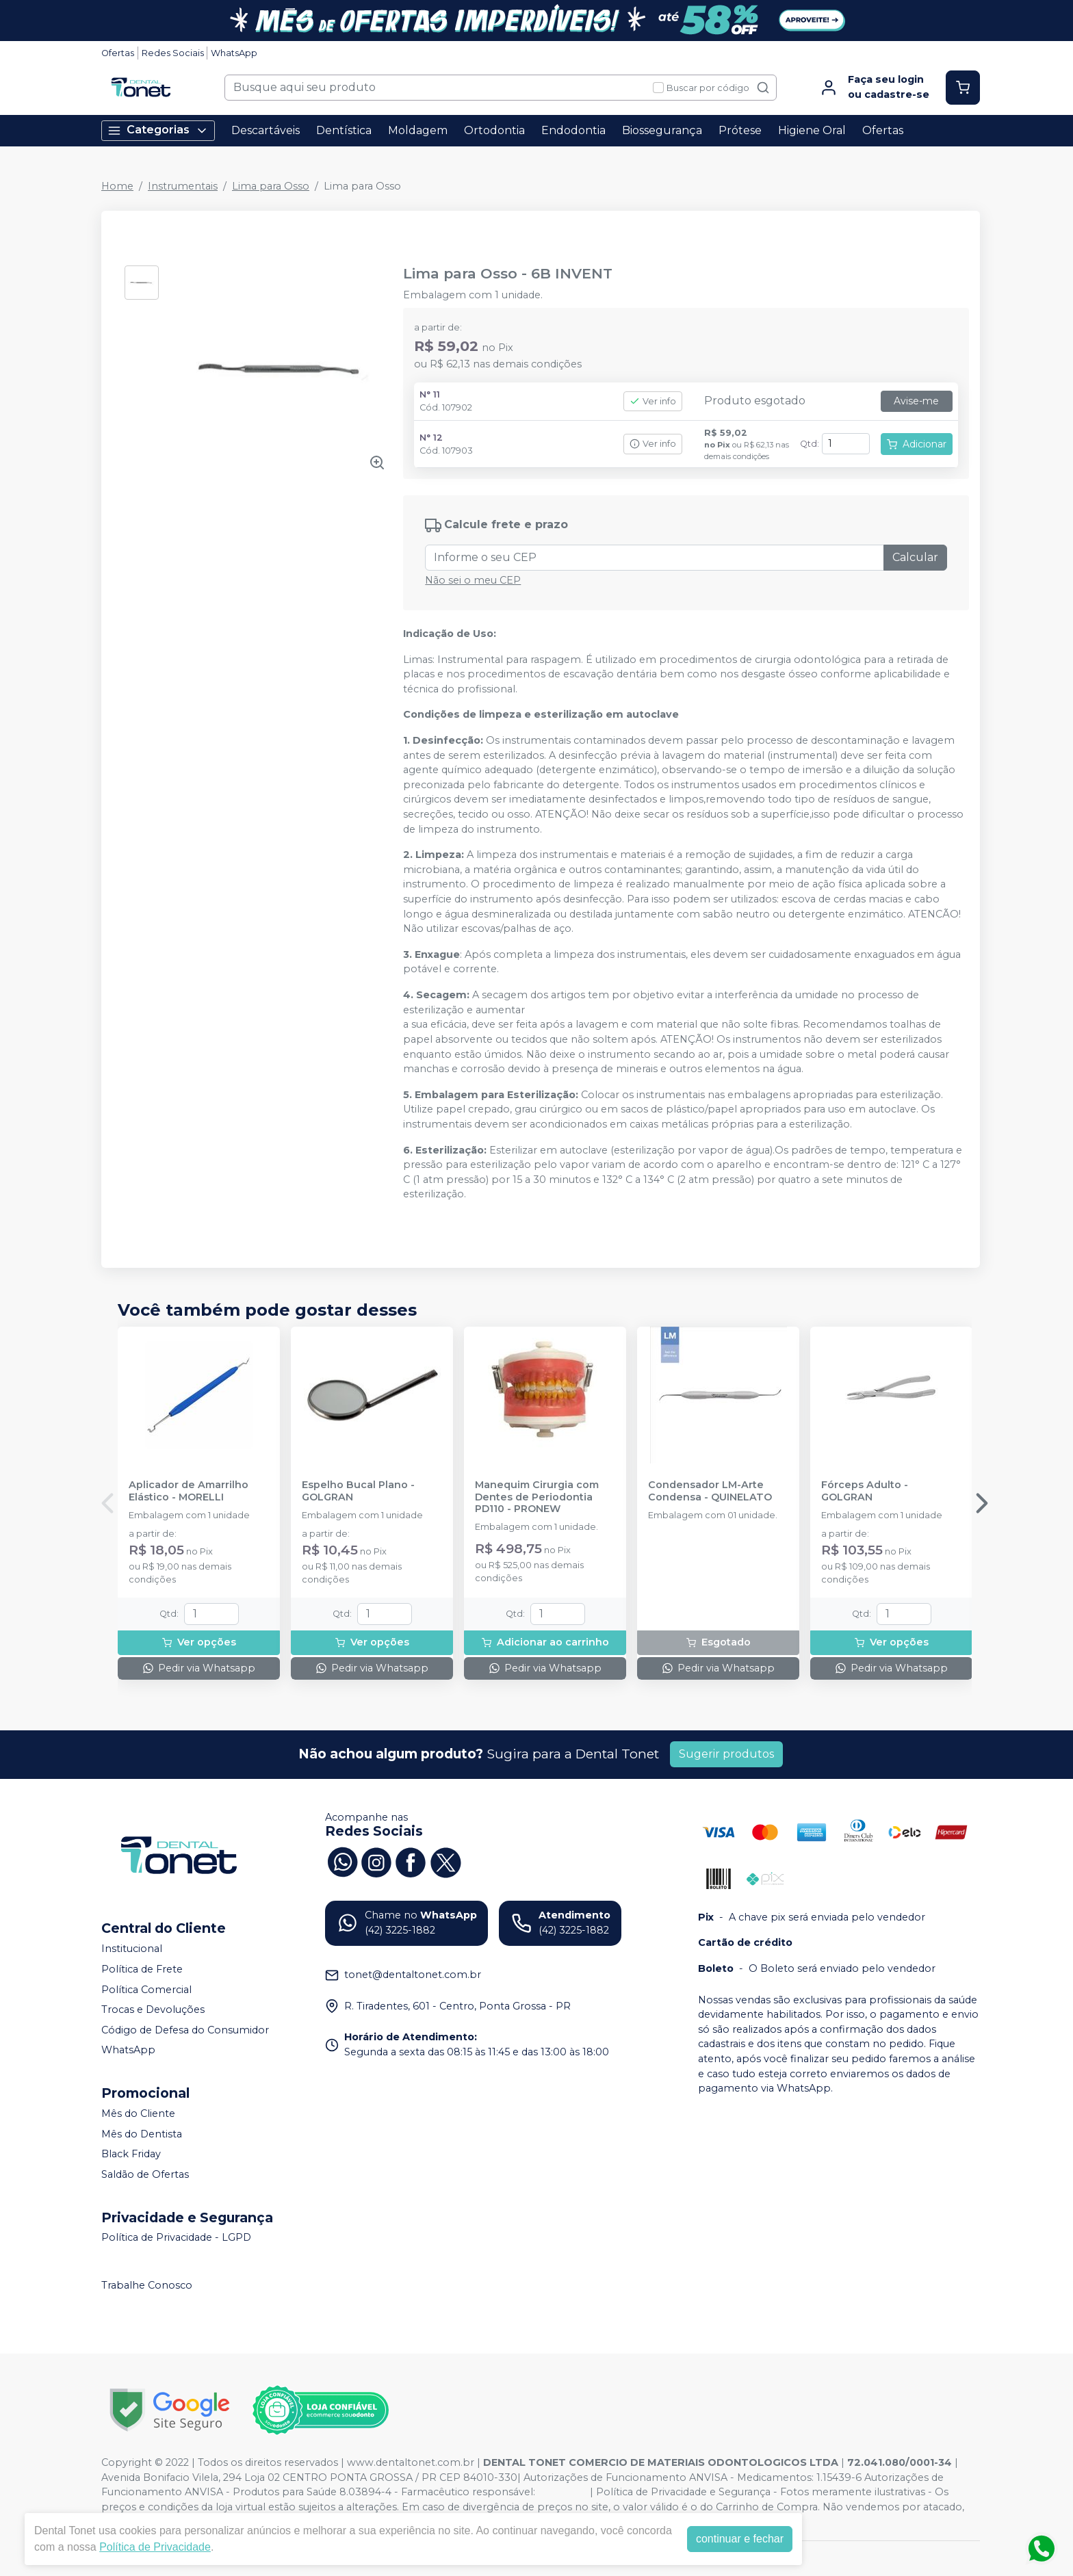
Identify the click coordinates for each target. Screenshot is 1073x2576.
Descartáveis (265, 130)
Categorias (158, 130)
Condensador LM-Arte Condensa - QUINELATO (710, 1490)
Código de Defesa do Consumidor (185, 2030)
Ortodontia (494, 130)
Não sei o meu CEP (473, 580)
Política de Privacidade (155, 2547)
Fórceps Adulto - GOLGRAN (864, 1490)
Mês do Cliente (138, 2113)
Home (117, 186)
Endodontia (573, 130)
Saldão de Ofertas (145, 2174)
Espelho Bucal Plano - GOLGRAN (358, 1490)
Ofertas (117, 53)
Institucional (131, 1948)
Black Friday (131, 2154)
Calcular (915, 557)
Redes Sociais (173, 53)
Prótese (740, 130)
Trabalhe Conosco (146, 2285)
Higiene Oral (812, 130)
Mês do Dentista (141, 2134)
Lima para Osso (270, 186)
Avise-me (916, 401)
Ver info (653, 401)
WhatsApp (234, 53)
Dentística (344, 130)
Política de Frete (142, 1969)
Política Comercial (146, 1989)
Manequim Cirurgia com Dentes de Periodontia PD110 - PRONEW (537, 1497)
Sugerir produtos (726, 1753)
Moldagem (418, 130)
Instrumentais (183, 186)
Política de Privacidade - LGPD (176, 2238)
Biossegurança (662, 130)
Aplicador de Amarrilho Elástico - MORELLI (188, 1490)
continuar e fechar (740, 2539)
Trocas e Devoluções (153, 2009)
